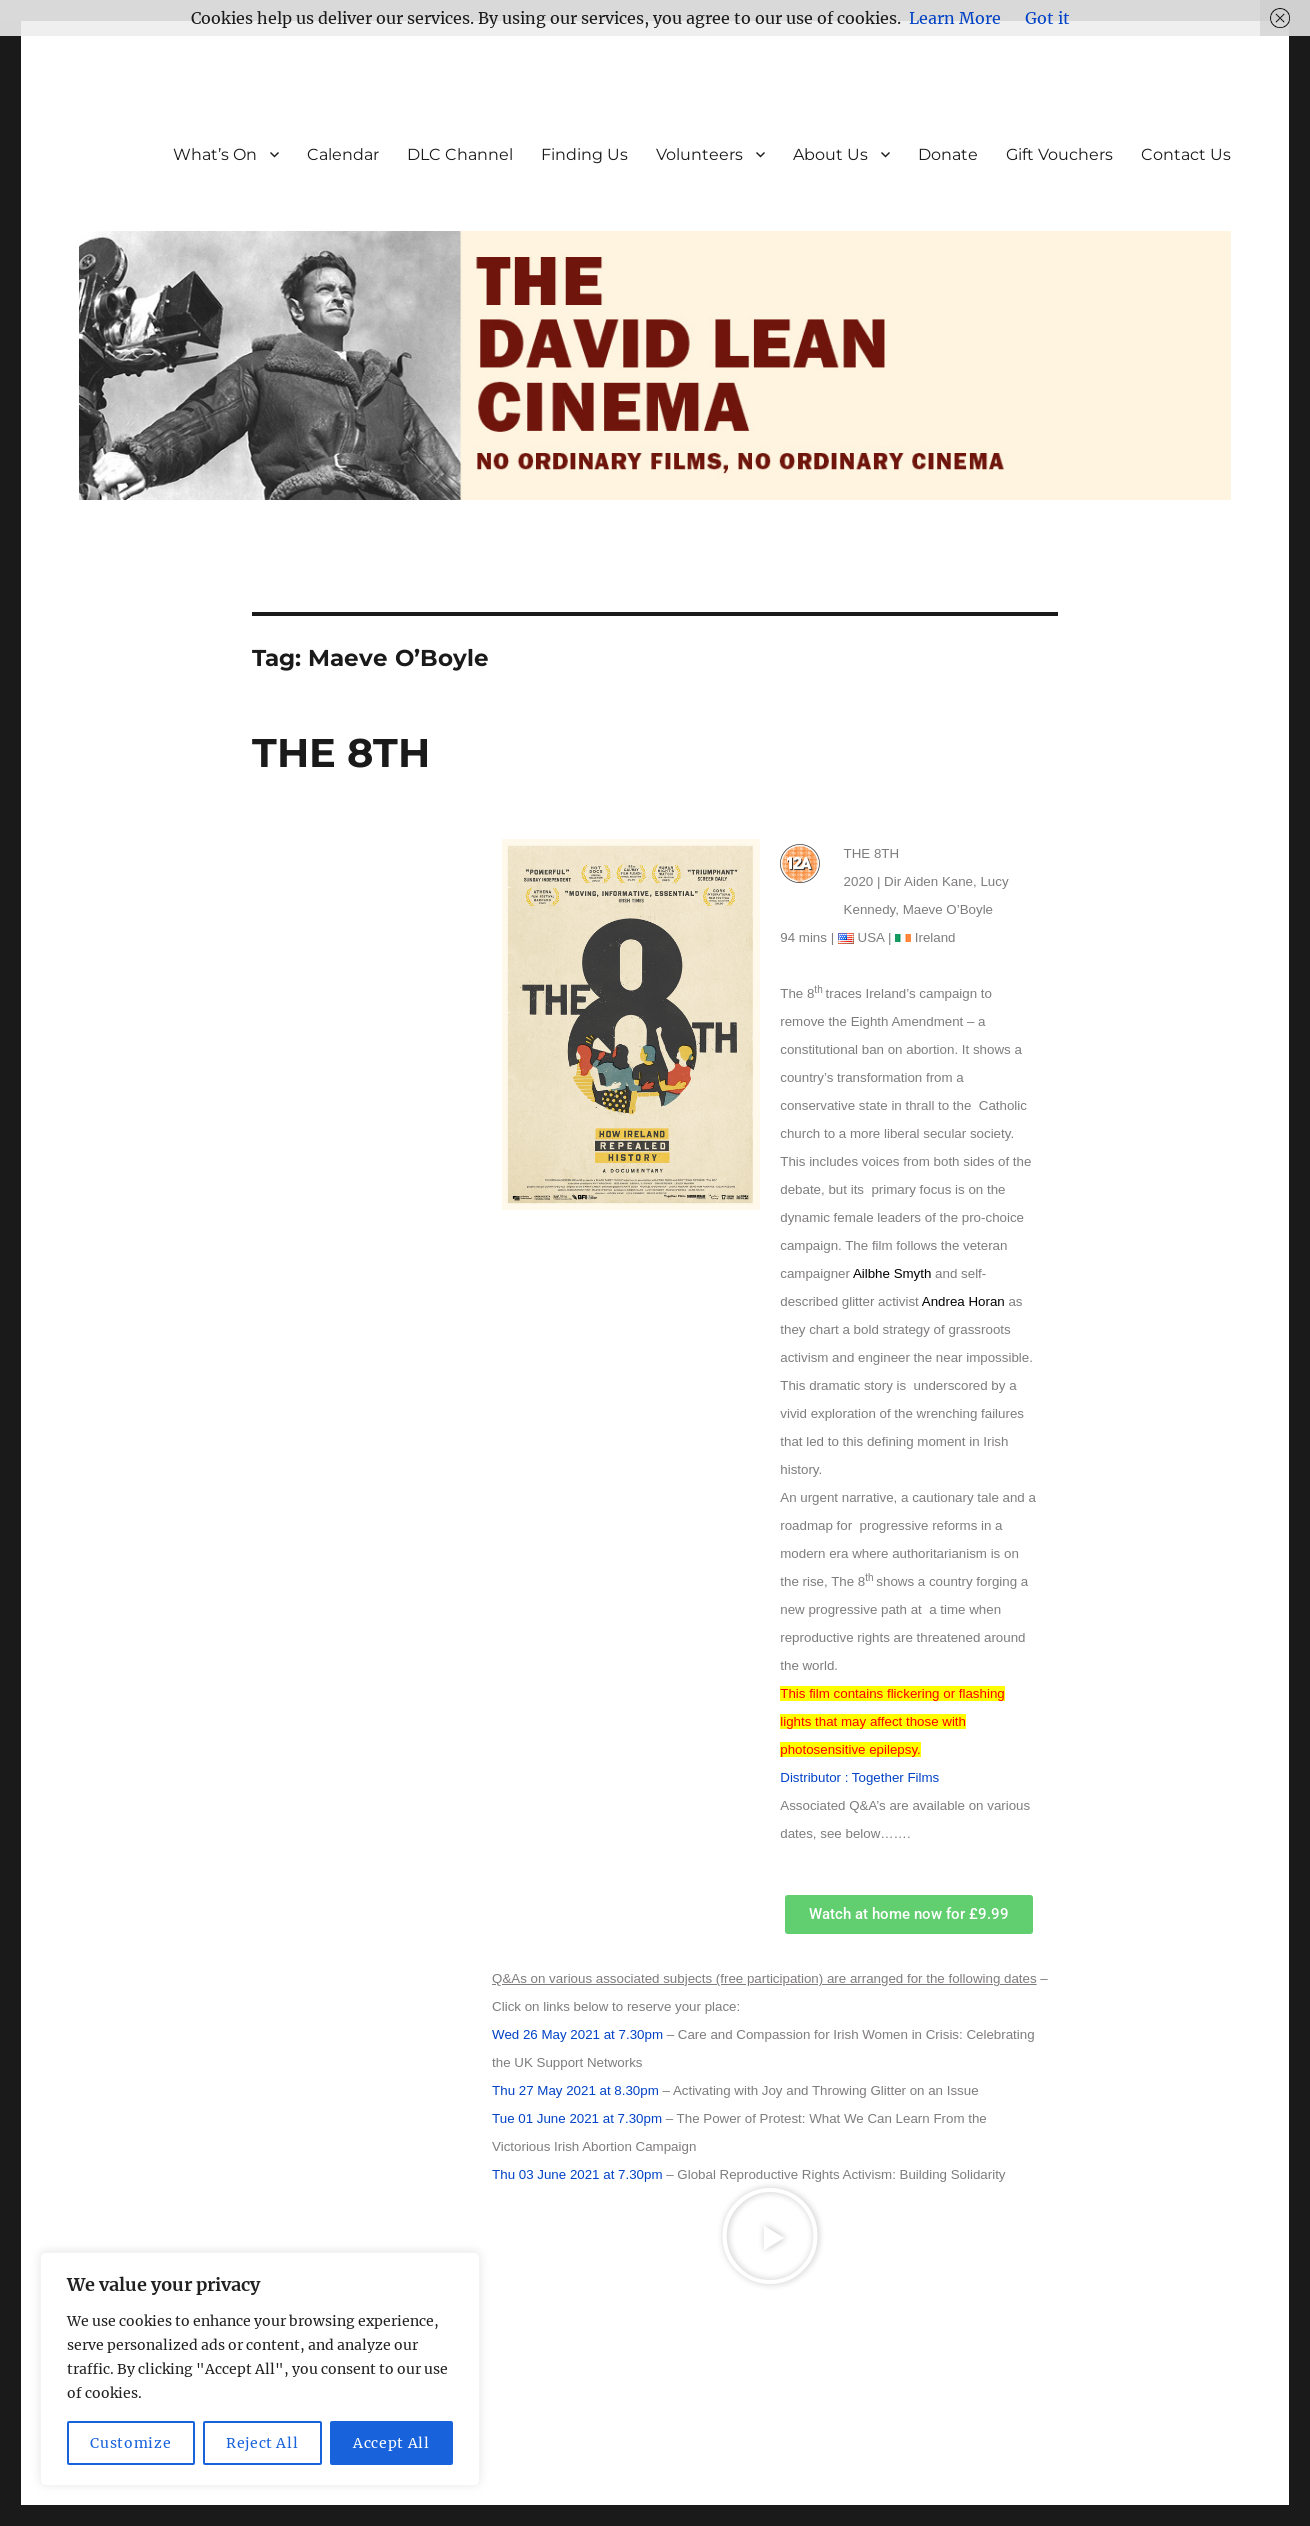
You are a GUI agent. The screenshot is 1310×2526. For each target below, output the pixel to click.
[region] (260, 2369)
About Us (830, 154)
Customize (130, 2443)
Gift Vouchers (1059, 154)
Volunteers (699, 154)
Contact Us (1186, 154)
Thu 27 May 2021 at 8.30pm (575, 2090)
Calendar (343, 154)
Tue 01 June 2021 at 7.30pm (577, 2118)
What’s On (215, 154)
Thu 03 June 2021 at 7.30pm (577, 2174)
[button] (770, 2236)
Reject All (262, 2443)
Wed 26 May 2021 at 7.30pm (577, 2034)
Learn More (955, 18)
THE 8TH (341, 752)
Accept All (391, 2443)
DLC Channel (460, 154)
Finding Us (584, 154)
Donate (948, 154)
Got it (1047, 18)
